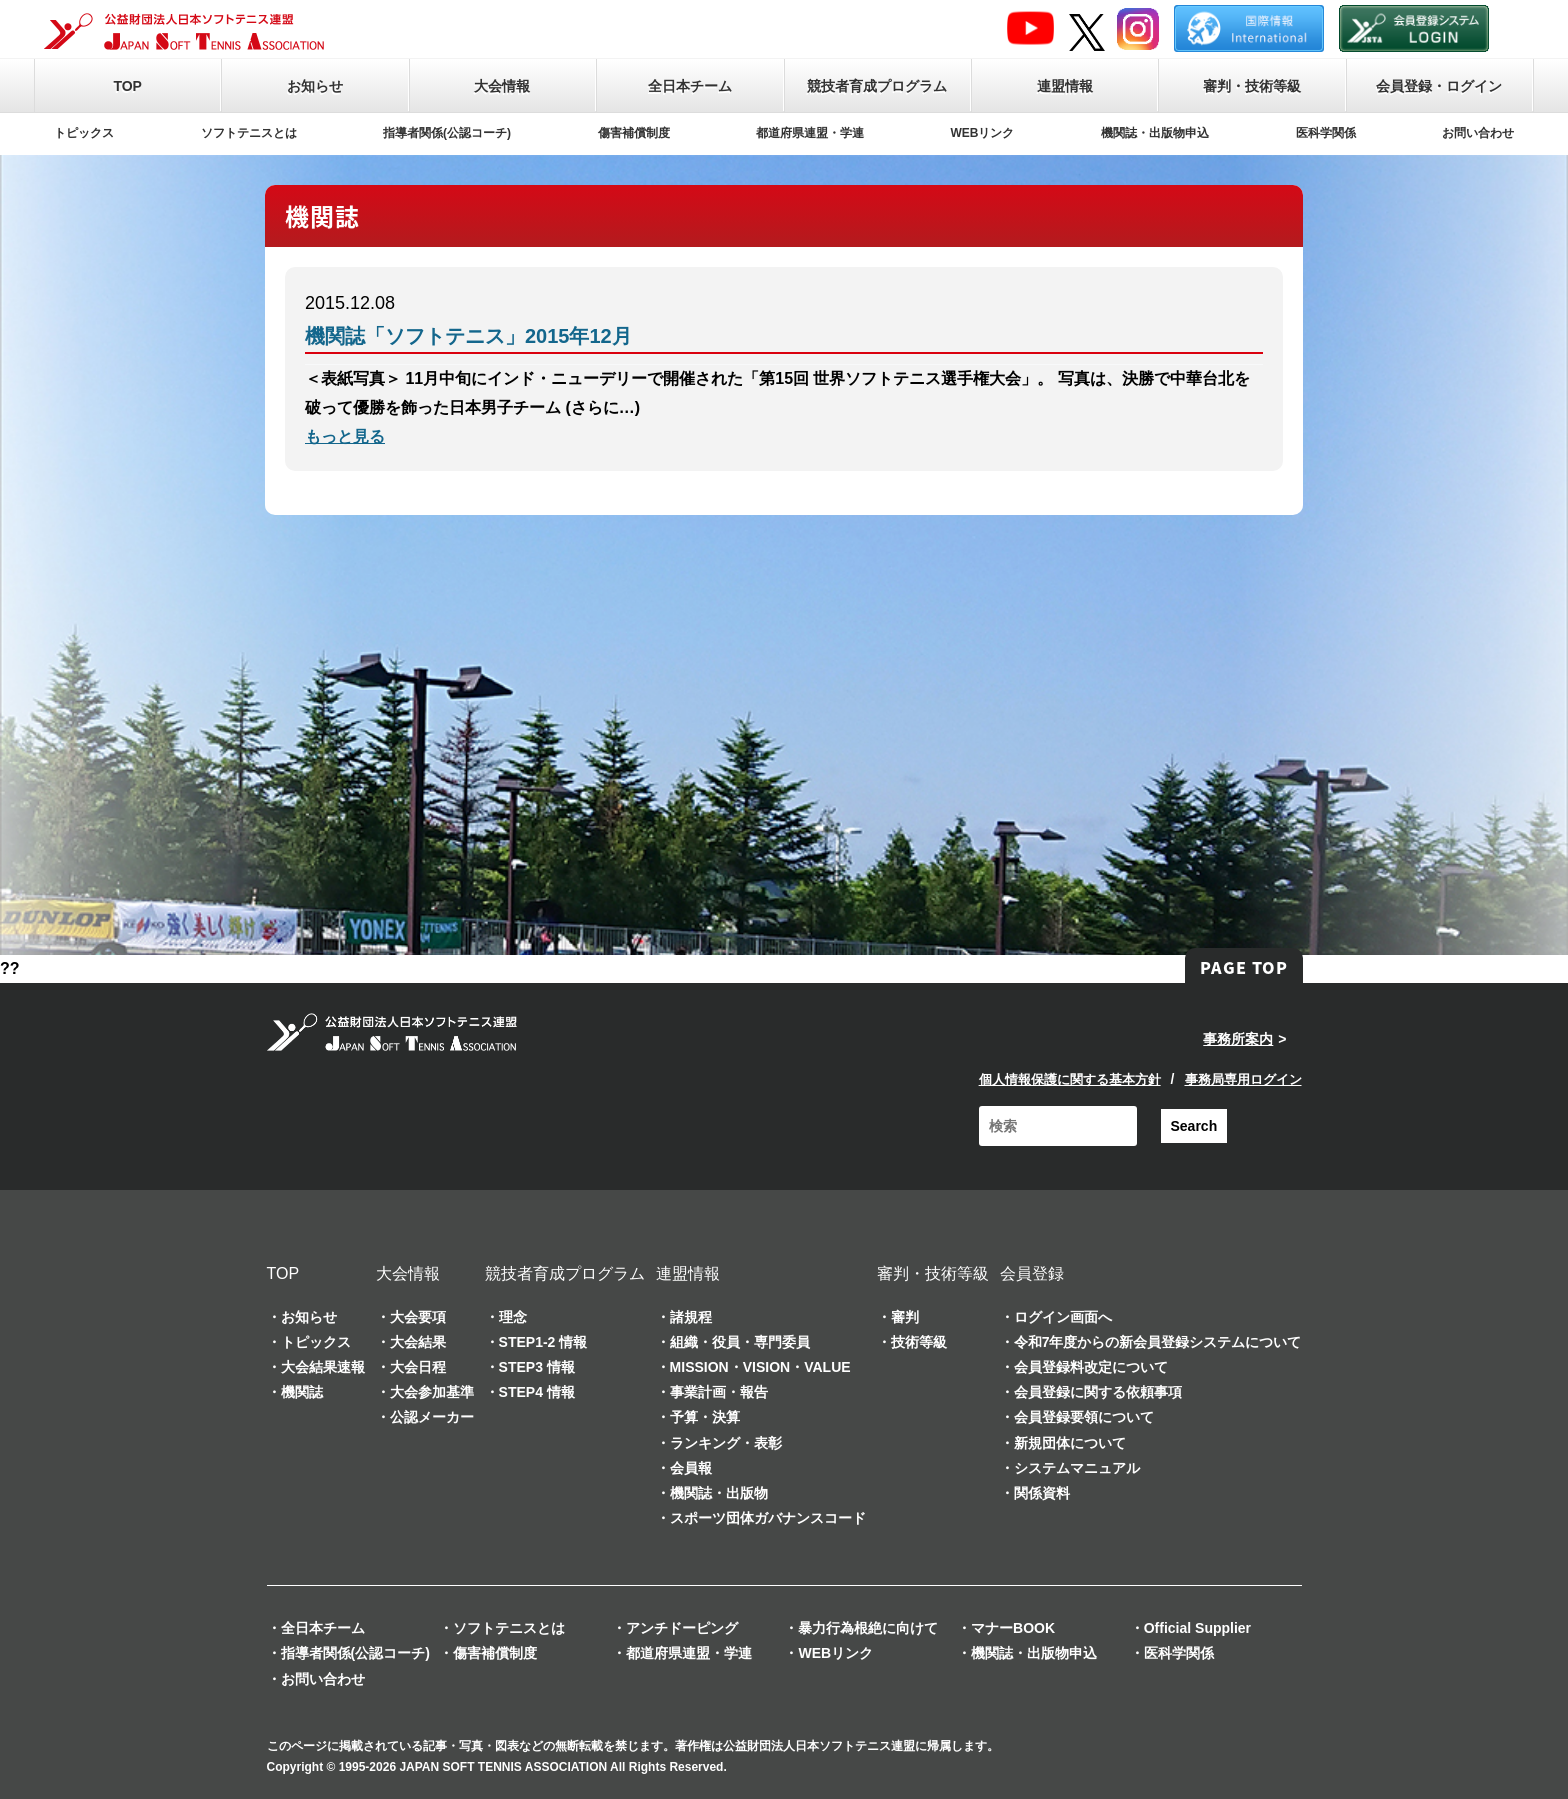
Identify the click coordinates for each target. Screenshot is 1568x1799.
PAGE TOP (1244, 967)
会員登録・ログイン (1439, 86)
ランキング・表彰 (726, 1443)
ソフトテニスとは (249, 133)
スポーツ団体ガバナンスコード (768, 1518)
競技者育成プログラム (877, 86)
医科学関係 (1326, 133)
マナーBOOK (1013, 1628)
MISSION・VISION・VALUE (760, 1367)
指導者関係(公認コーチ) (447, 133)
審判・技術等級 (1252, 86)
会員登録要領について (1084, 1417)
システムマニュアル (1077, 1468)
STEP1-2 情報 (543, 1342)
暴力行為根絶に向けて (868, 1628)
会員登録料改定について (1091, 1367)
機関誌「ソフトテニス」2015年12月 (468, 336)
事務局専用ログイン (1243, 1079)
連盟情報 (1065, 86)
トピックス (84, 133)
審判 (905, 1317)
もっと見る (345, 436)
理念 (513, 1317)
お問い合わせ (1478, 133)
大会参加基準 (432, 1392)
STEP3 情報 (537, 1367)
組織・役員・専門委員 (740, 1342)
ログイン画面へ (1063, 1317)
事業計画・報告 (719, 1392)
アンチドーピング (682, 1628)
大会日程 (418, 1367)
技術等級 (919, 1342)
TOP (127, 86)
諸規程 (691, 1317)
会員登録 (1032, 1273)
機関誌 (302, 1392)
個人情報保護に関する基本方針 (1070, 1079)
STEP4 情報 (537, 1392)
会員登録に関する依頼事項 (1098, 1392)
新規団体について (1070, 1443)
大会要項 (418, 1317)
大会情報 (502, 86)
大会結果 (418, 1342)
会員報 (691, 1468)
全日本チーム (690, 86)
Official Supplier (1197, 1628)
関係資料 (1042, 1493)
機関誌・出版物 (719, 1493)
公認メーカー (432, 1417)
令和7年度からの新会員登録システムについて (1158, 1342)
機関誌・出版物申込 (1155, 133)
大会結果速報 (323, 1367)
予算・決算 (705, 1417)
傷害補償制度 (634, 133)
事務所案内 (1238, 1039)
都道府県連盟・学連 (810, 133)
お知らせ (315, 86)
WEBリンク (983, 133)
